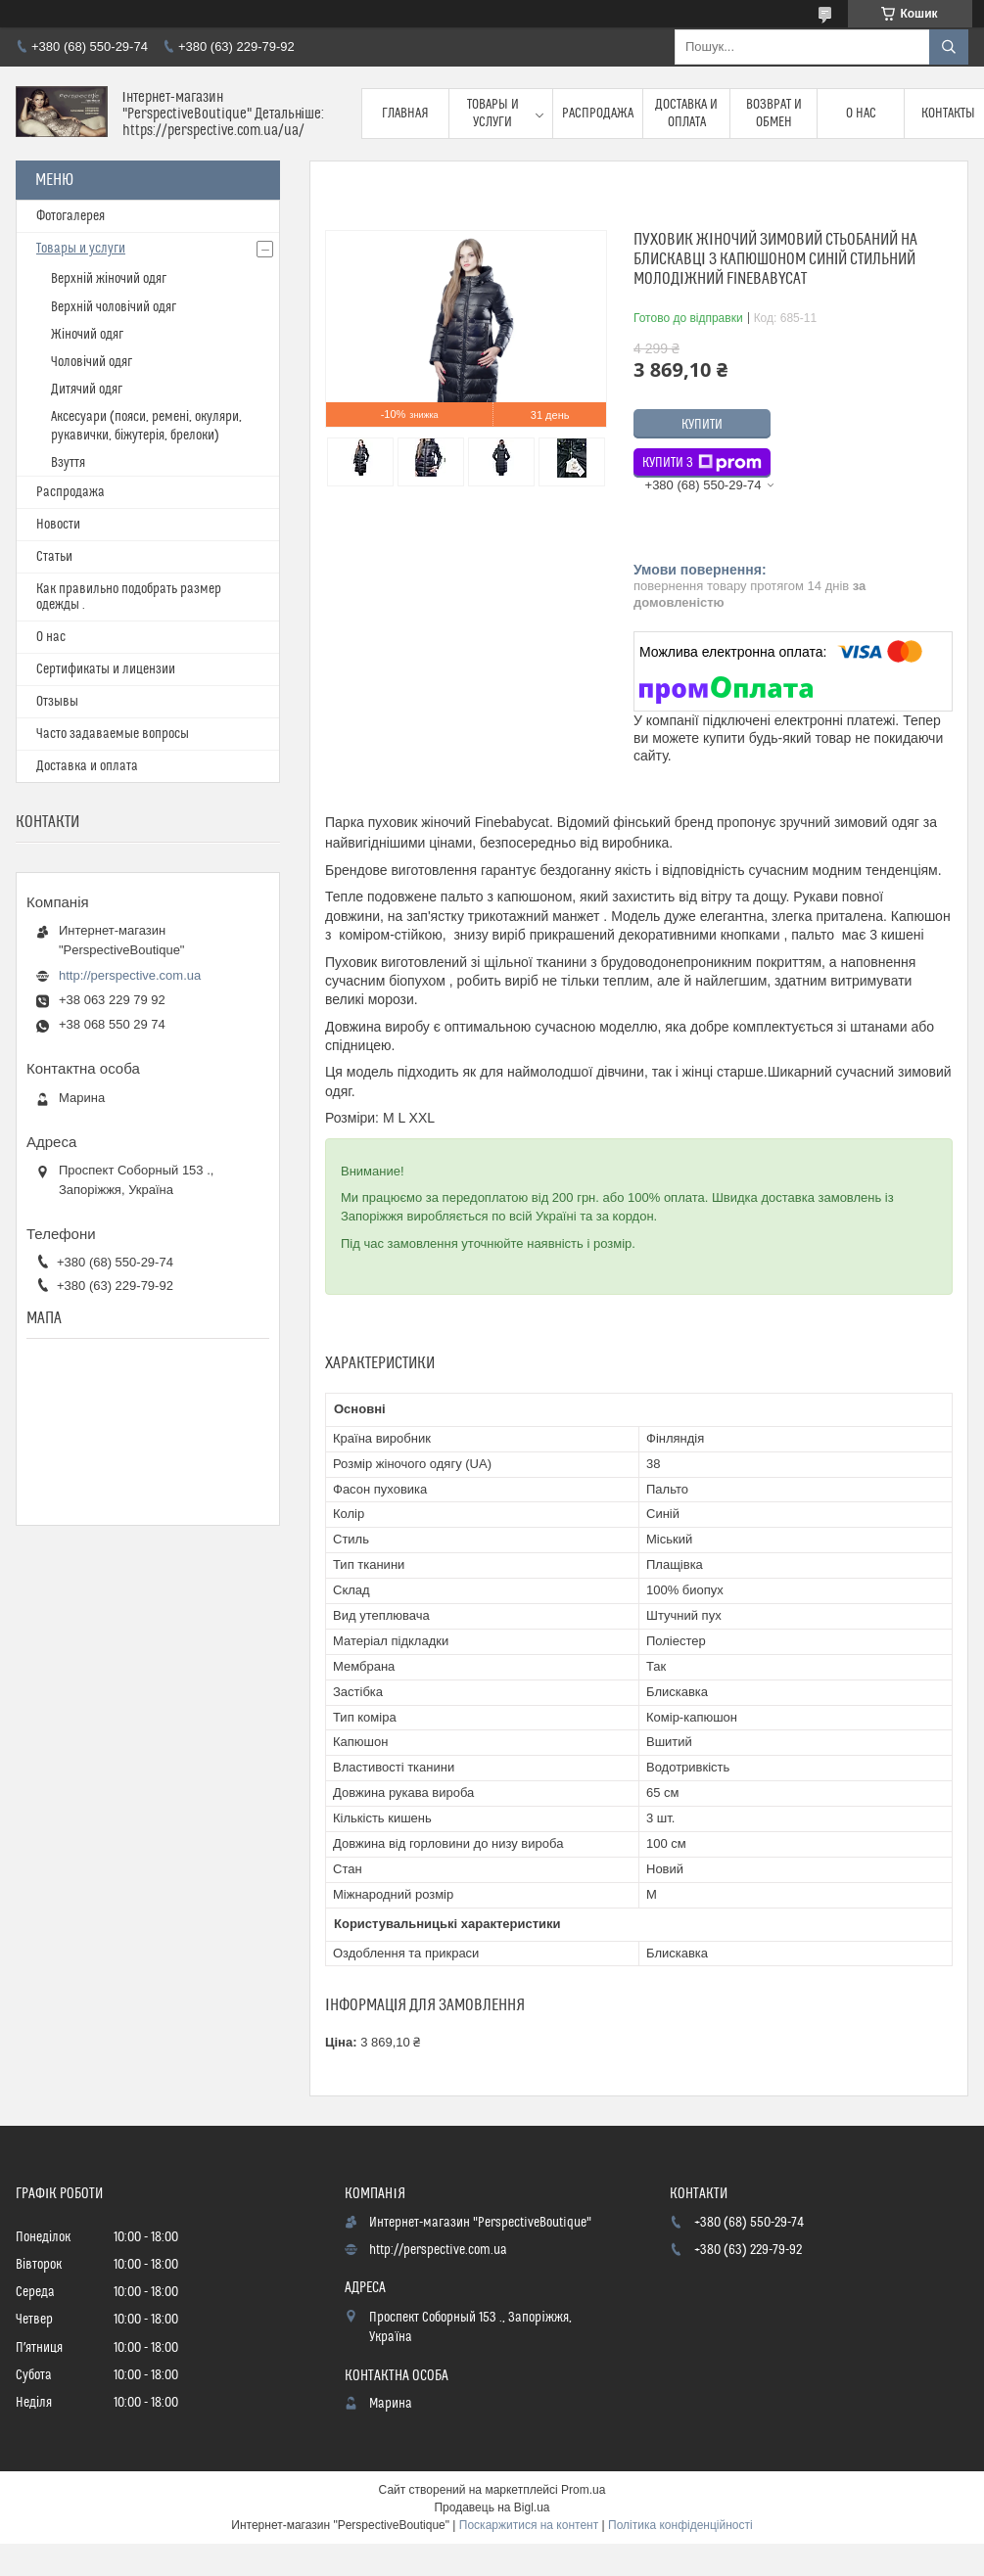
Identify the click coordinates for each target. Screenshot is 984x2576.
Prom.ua (583, 2490)
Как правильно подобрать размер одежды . (128, 597)
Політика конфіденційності (680, 2525)
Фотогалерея (70, 216)
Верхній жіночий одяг (108, 279)
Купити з (702, 463)
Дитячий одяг (86, 389)
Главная (405, 113)
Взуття (68, 463)
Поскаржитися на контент (528, 2525)
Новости (58, 524)
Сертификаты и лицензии (105, 669)
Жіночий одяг (87, 335)
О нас (861, 113)
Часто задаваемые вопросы (112, 734)
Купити (702, 425)
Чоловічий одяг (91, 362)
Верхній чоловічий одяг (113, 307)
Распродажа (597, 113)
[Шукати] (948, 47)
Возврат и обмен (774, 113)
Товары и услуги (493, 113)
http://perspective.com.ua (130, 975)
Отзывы (57, 702)
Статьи (54, 557)
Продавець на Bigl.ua (491, 2507)
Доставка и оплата (686, 113)
